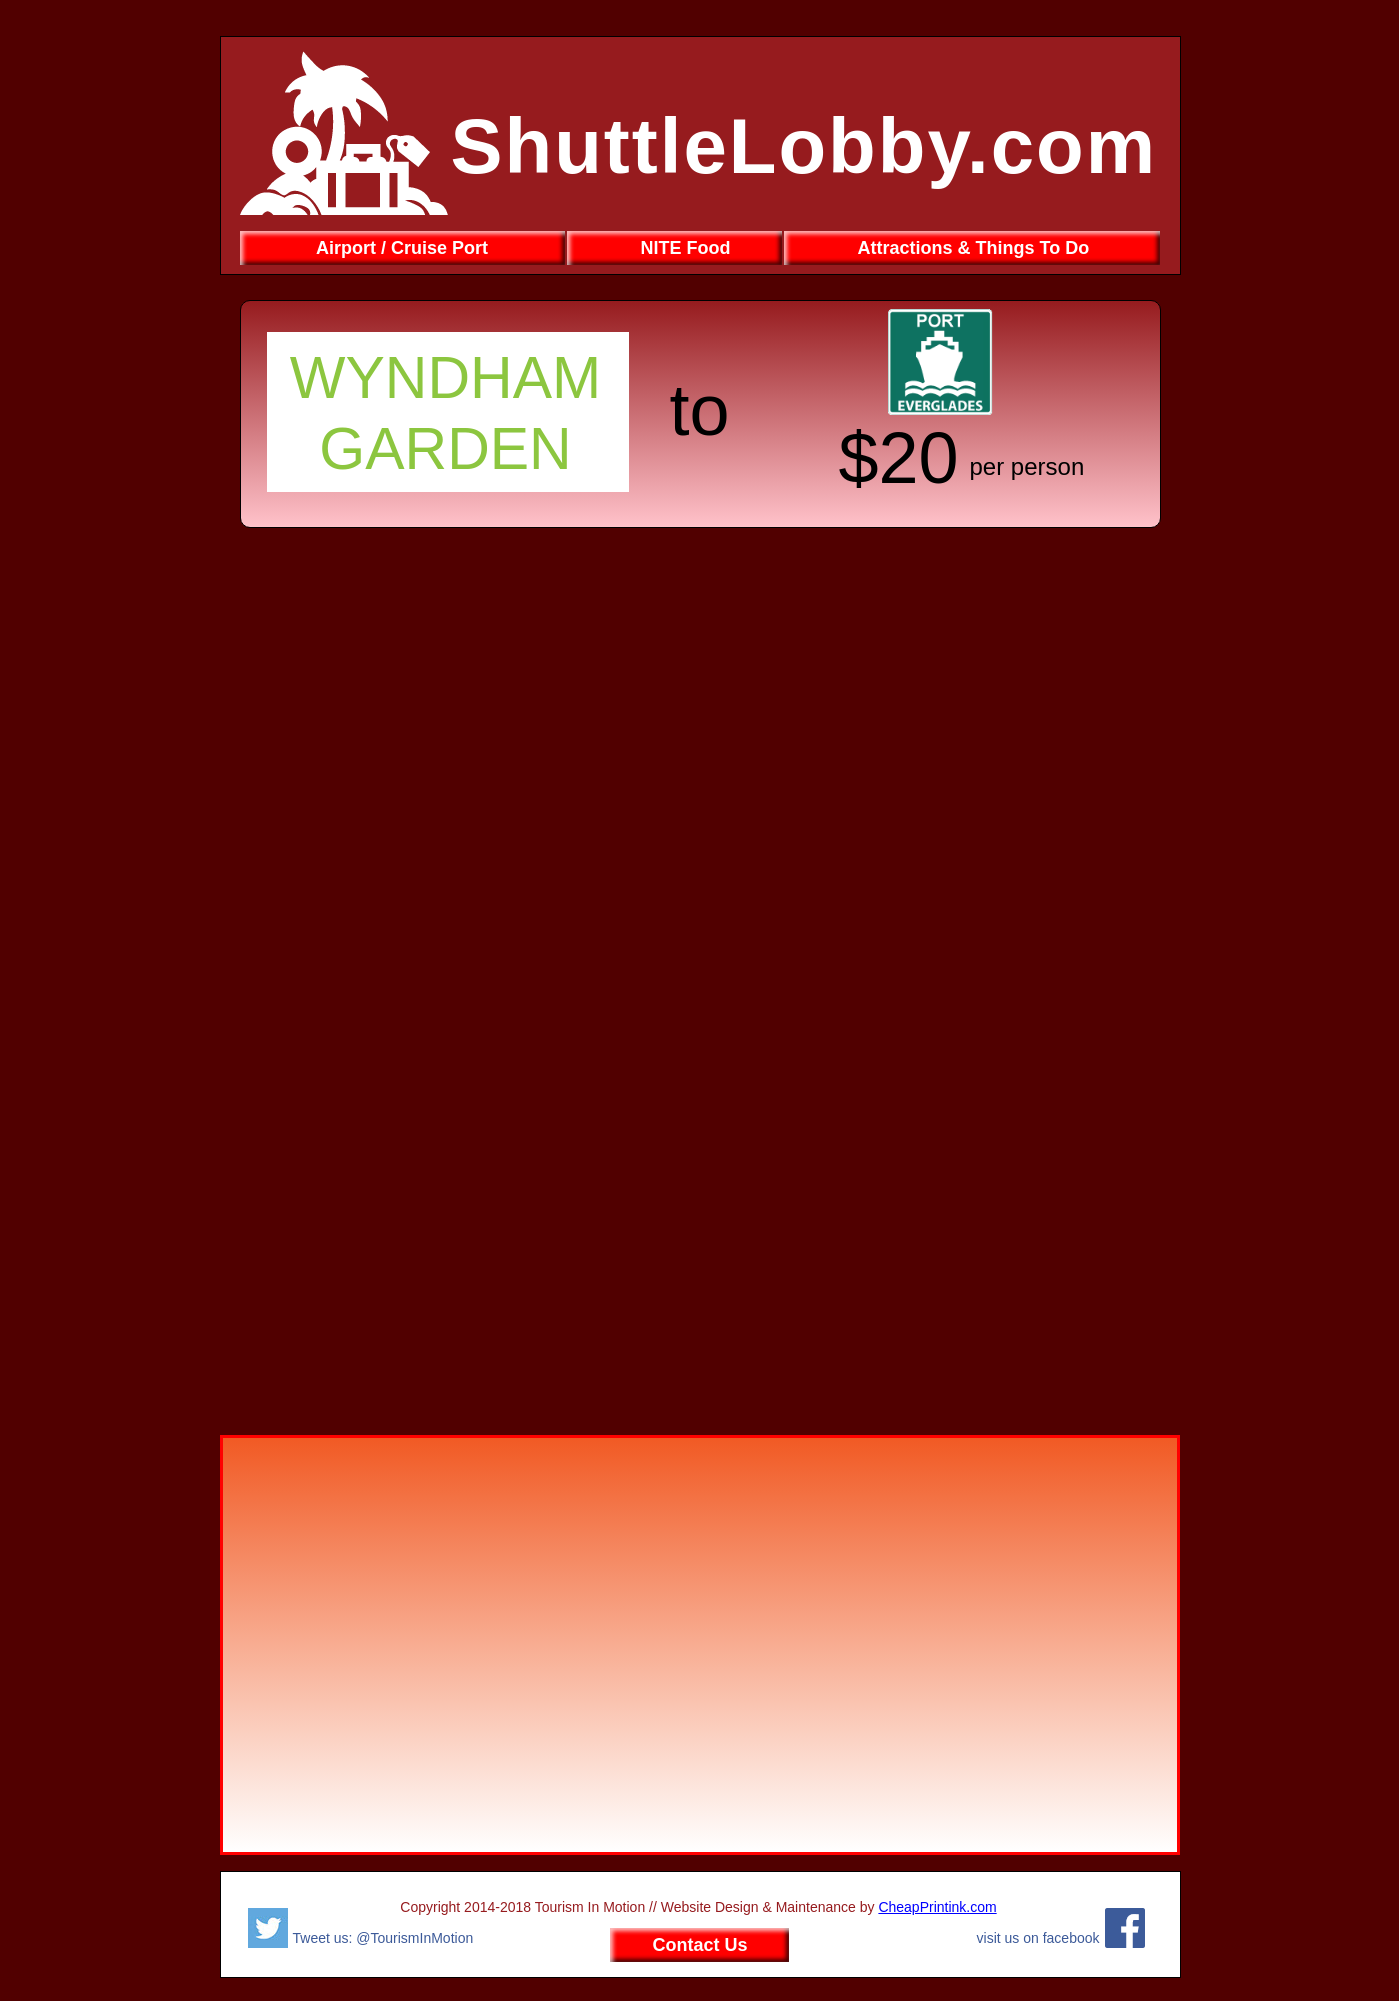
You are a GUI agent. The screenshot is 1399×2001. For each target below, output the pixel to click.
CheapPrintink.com (937, 1907)
